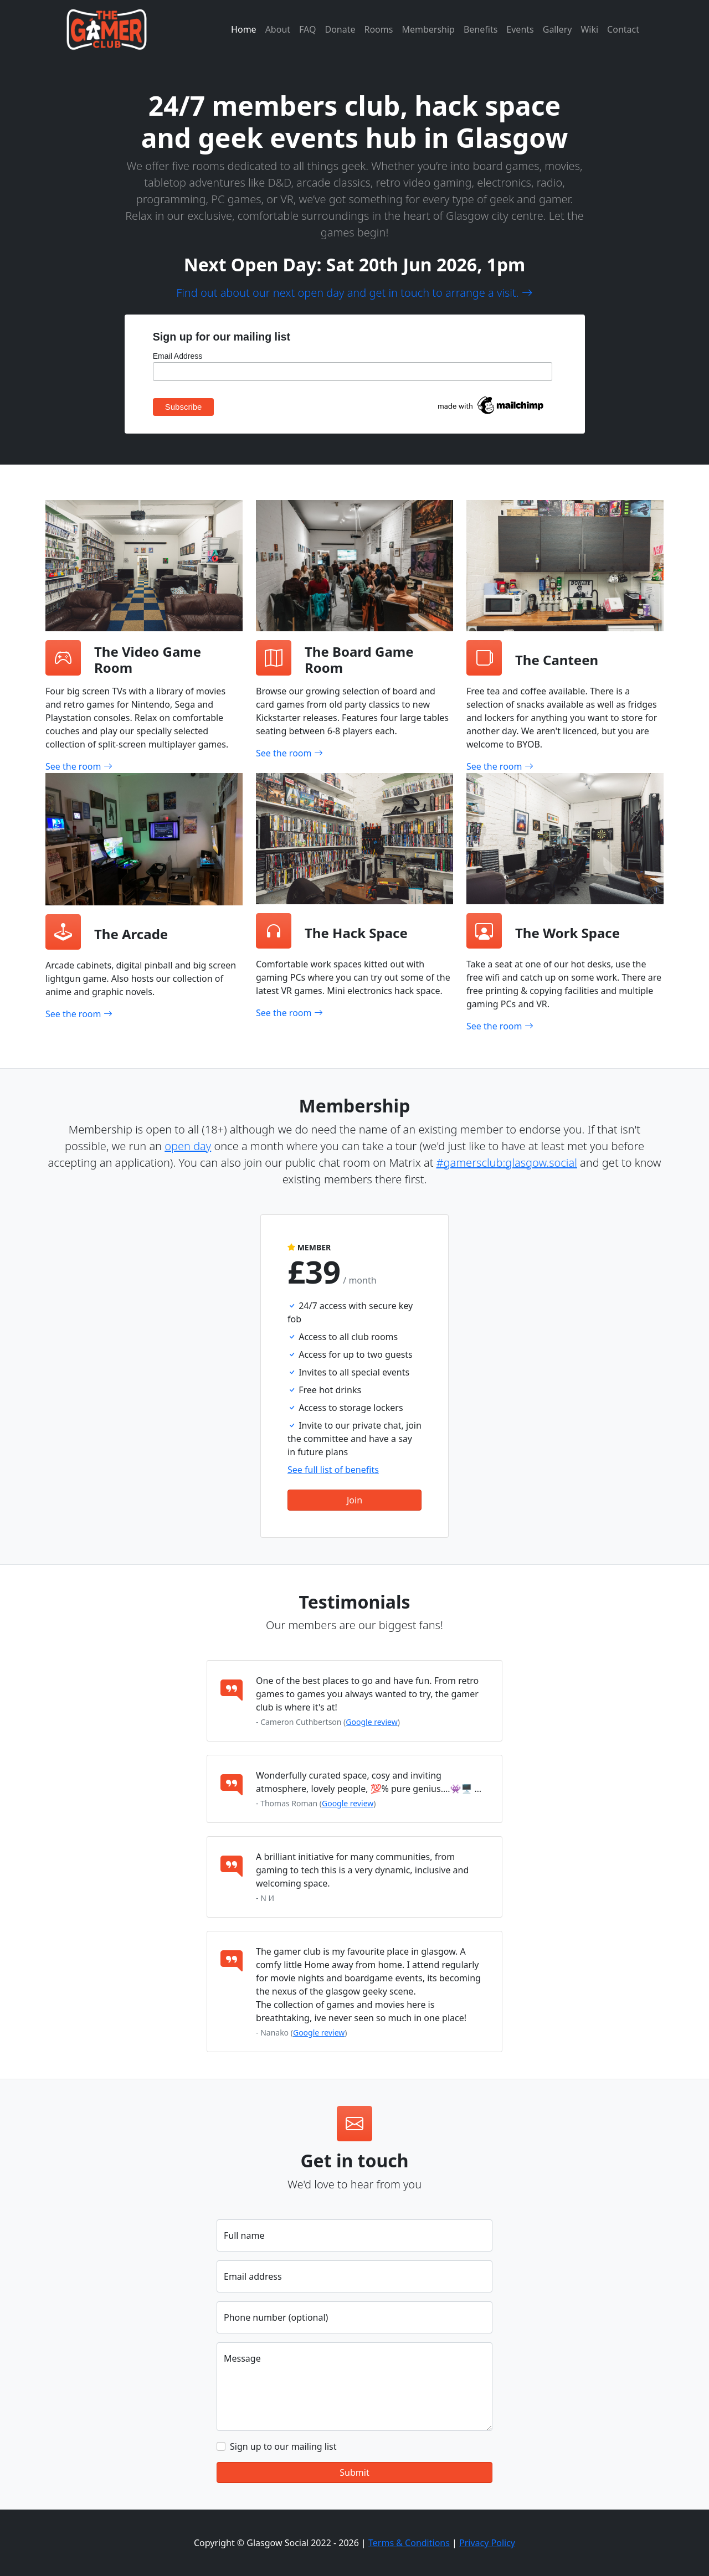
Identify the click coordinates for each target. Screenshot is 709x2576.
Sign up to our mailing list (283, 2446)
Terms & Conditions (409, 2543)
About (277, 29)
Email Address (177, 356)
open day (188, 1145)
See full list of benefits (333, 1470)
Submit (354, 2472)
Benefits (480, 29)
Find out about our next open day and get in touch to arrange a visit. (354, 292)
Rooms (378, 29)
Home (243, 29)
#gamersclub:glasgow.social (506, 1162)
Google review (371, 1722)
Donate (340, 29)
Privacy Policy (487, 2543)
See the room (78, 766)
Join (354, 1500)
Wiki (589, 29)
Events (519, 29)
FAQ (307, 29)
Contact (623, 29)
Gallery (557, 29)
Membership (428, 29)
